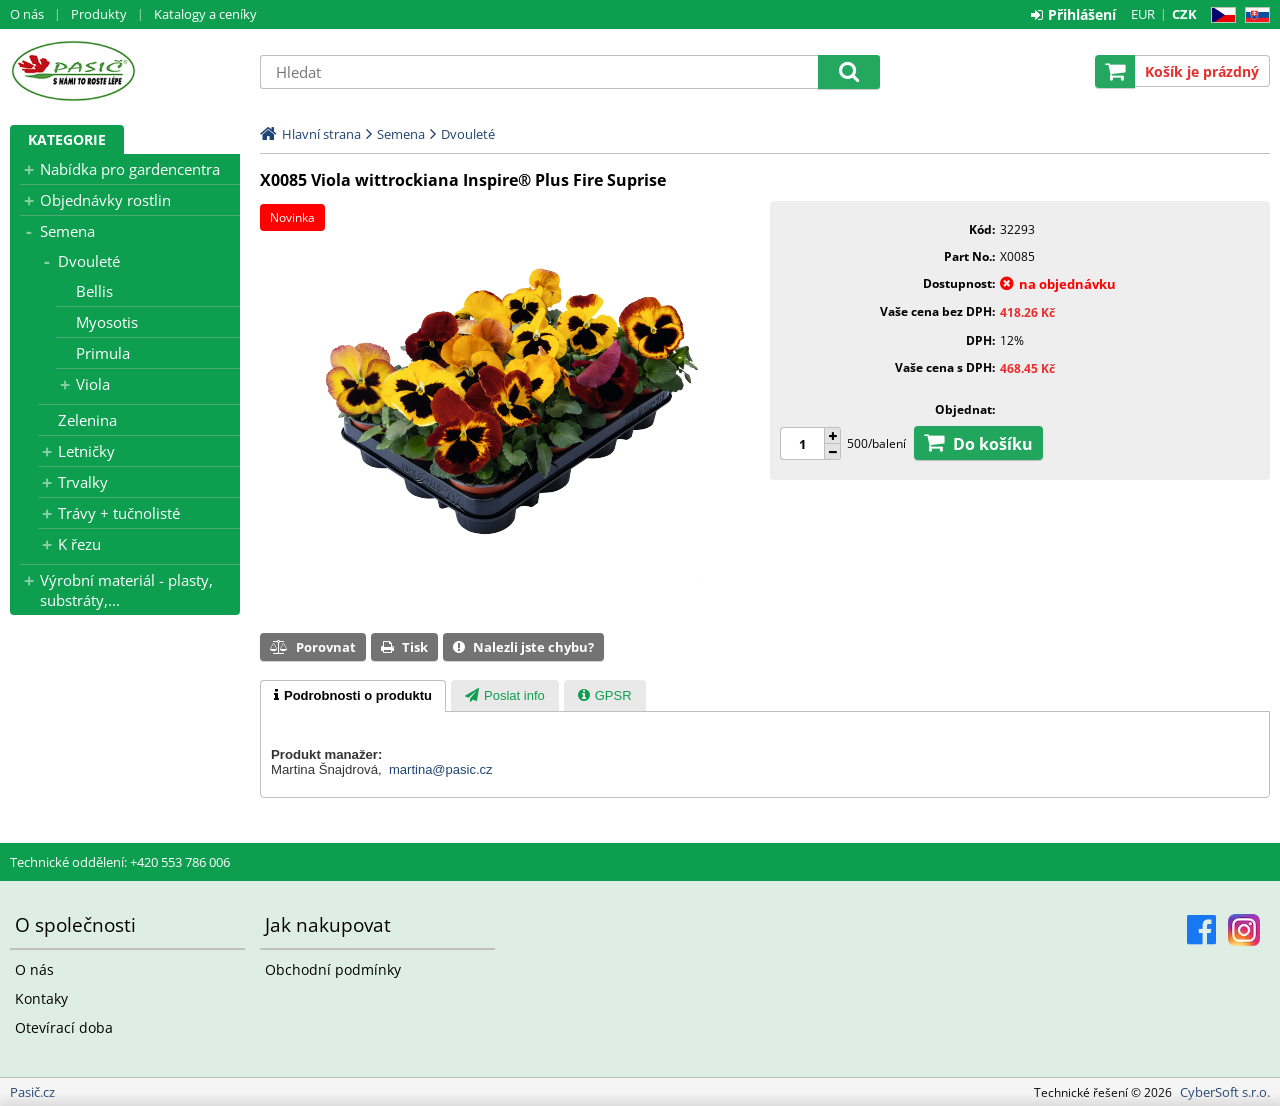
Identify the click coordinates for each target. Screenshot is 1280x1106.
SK (1253, 15)
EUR (1143, 14)
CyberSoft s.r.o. (1225, 1092)
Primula (103, 353)
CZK (1184, 14)
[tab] (353, 696)
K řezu (79, 544)
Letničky (86, 451)
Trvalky (83, 482)
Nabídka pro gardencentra (130, 169)
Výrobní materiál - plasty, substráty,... (126, 590)
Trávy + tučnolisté (119, 513)
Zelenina (87, 420)
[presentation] (353, 696)
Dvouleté (89, 261)
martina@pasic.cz (441, 769)
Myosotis (107, 322)
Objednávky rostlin (105, 200)
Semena (67, 231)
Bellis (94, 291)
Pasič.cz (125, 71)
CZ (1219, 15)
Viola (93, 384)
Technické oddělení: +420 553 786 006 (120, 862)
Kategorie (67, 139)
